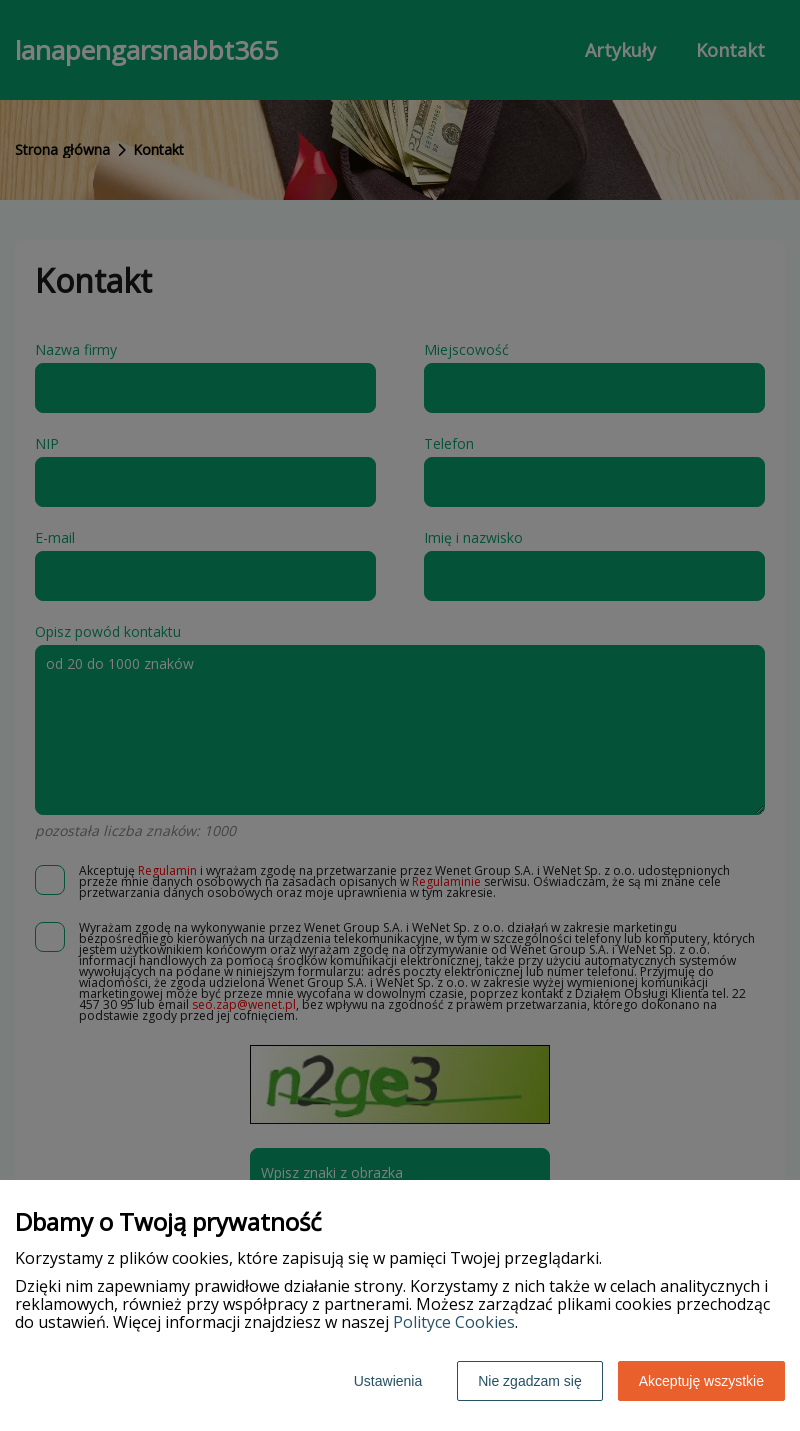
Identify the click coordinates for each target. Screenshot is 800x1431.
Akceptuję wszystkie (701, 1381)
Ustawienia (388, 1381)
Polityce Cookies (454, 1322)
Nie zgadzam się (530, 1381)
